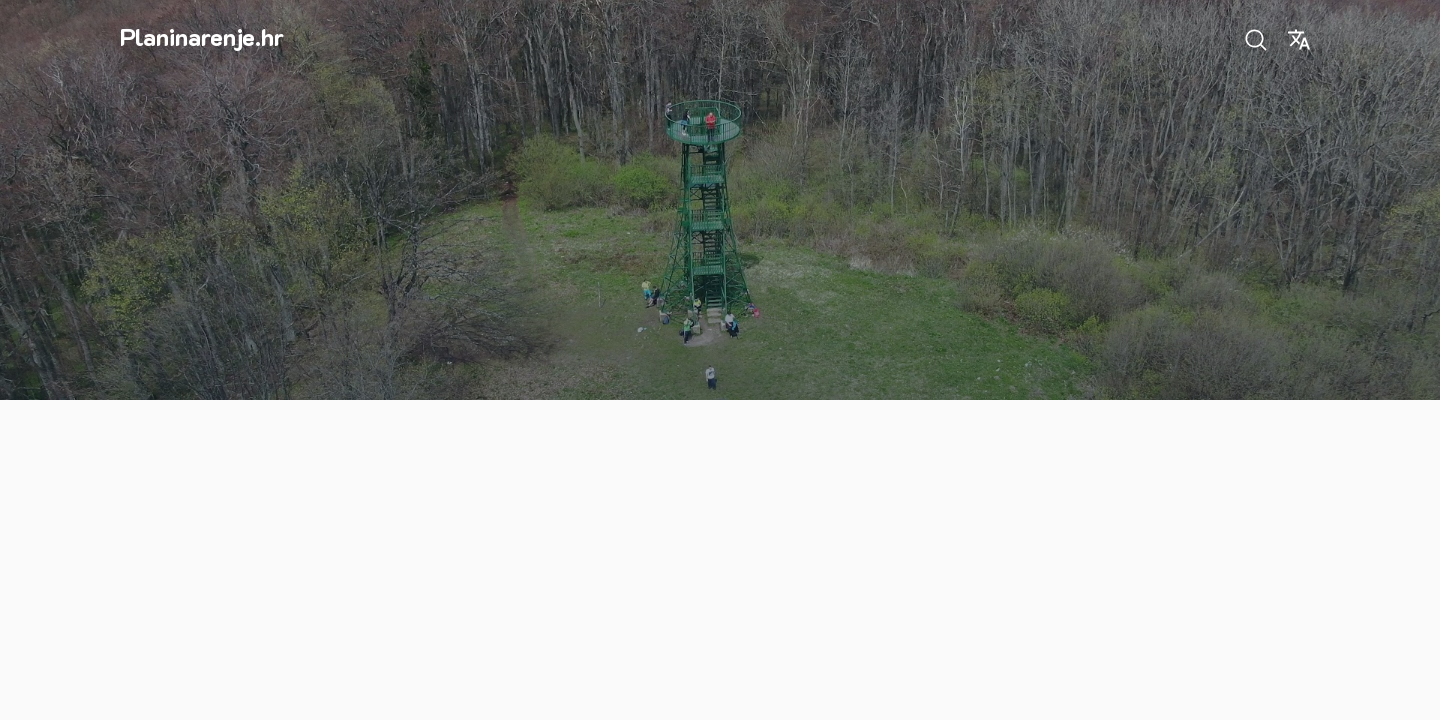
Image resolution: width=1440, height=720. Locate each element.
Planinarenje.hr (202, 36)
